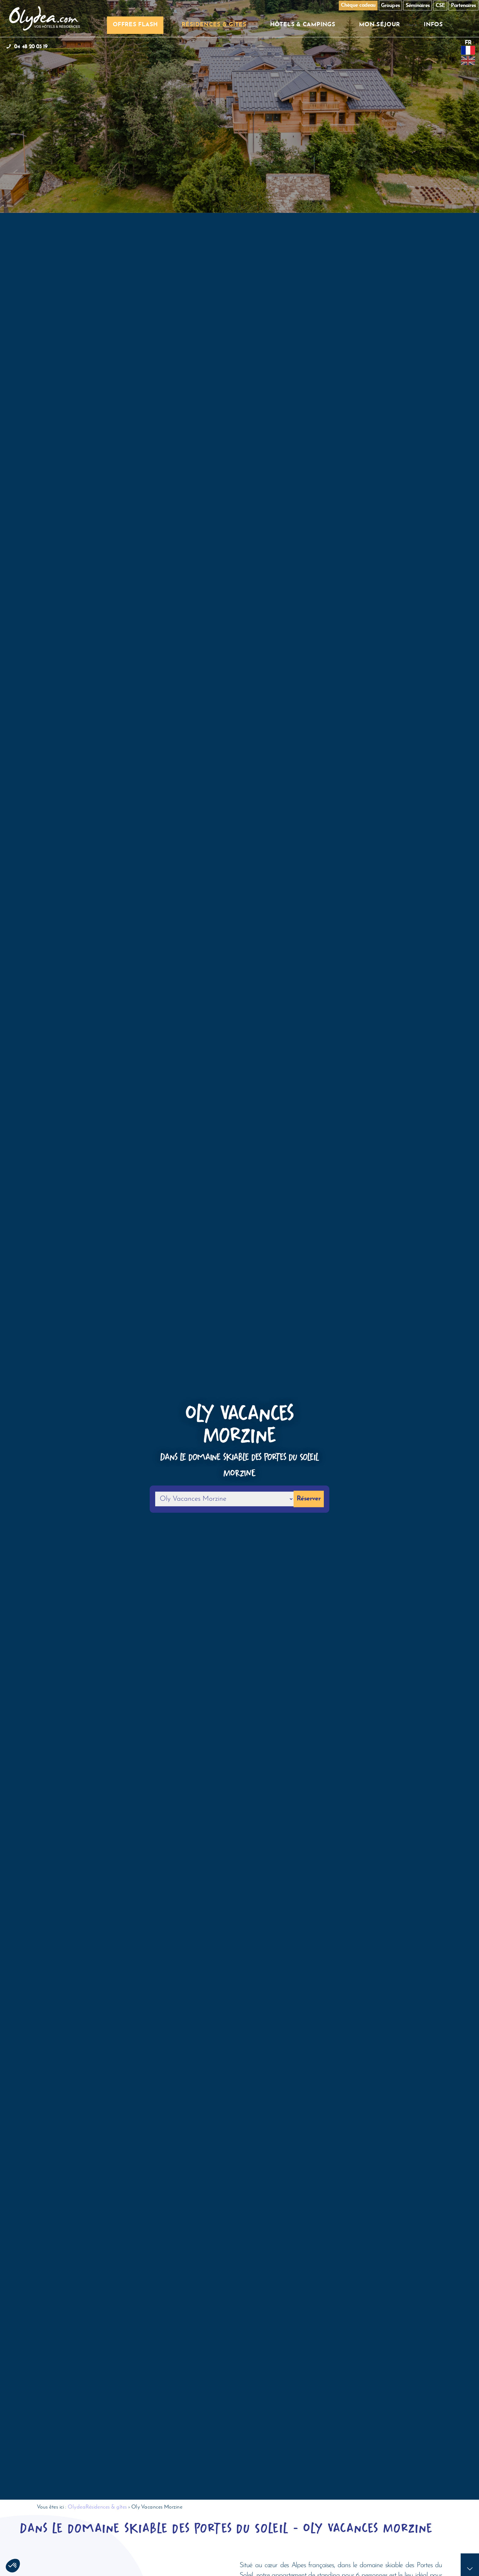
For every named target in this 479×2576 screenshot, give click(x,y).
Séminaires (418, 5)
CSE (440, 5)
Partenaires (463, 5)
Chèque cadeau (358, 5)
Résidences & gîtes (106, 2506)
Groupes (390, 5)
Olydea (77, 2506)
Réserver (309, 1499)
